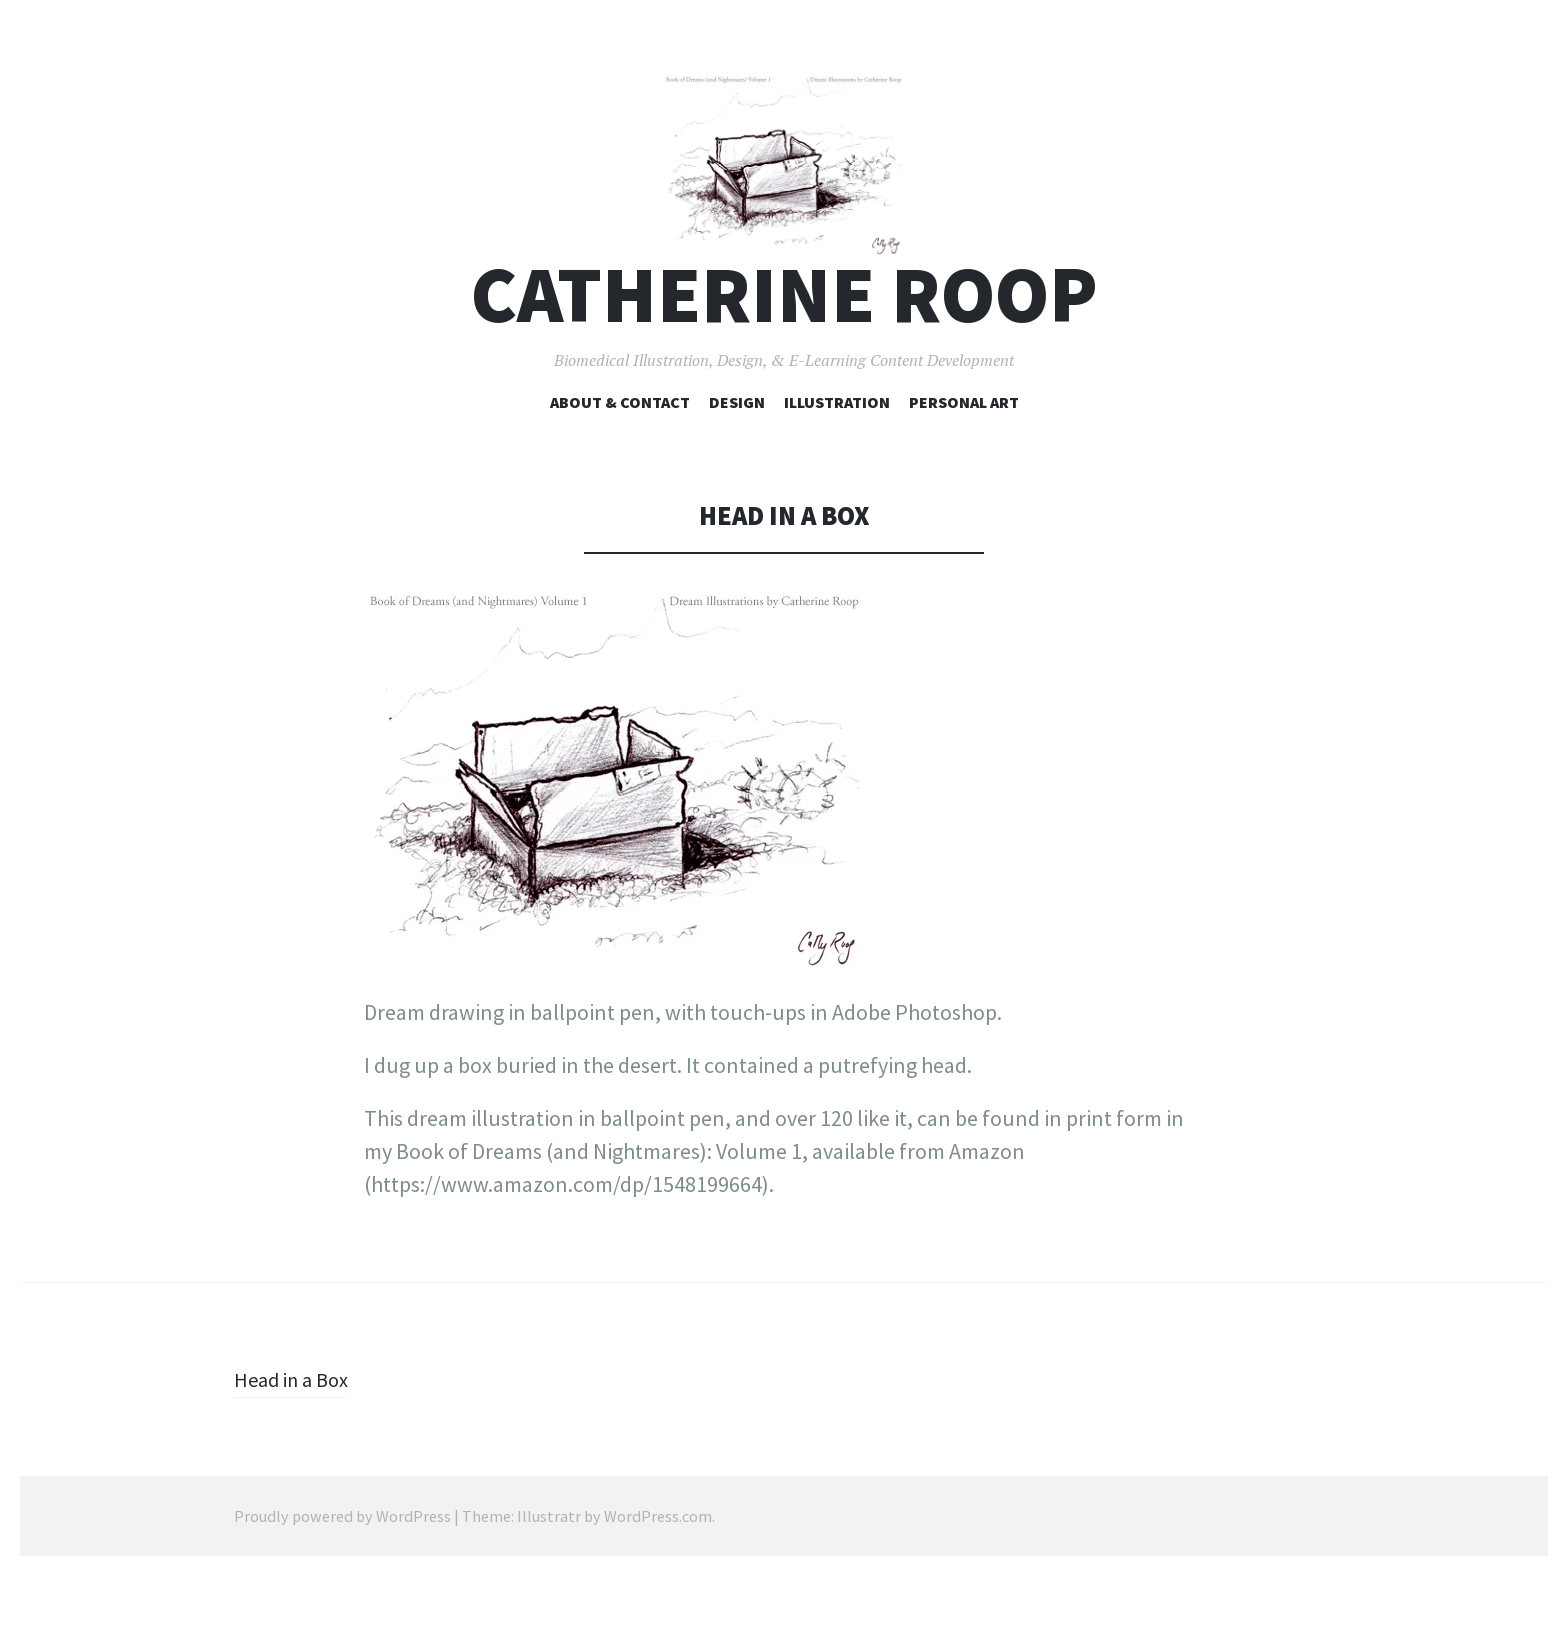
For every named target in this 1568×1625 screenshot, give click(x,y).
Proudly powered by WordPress (342, 1565)
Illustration (837, 451)
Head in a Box (296, 1428)
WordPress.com (658, 1565)
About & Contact (620, 451)
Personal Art (964, 451)
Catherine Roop (784, 343)
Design (737, 451)
